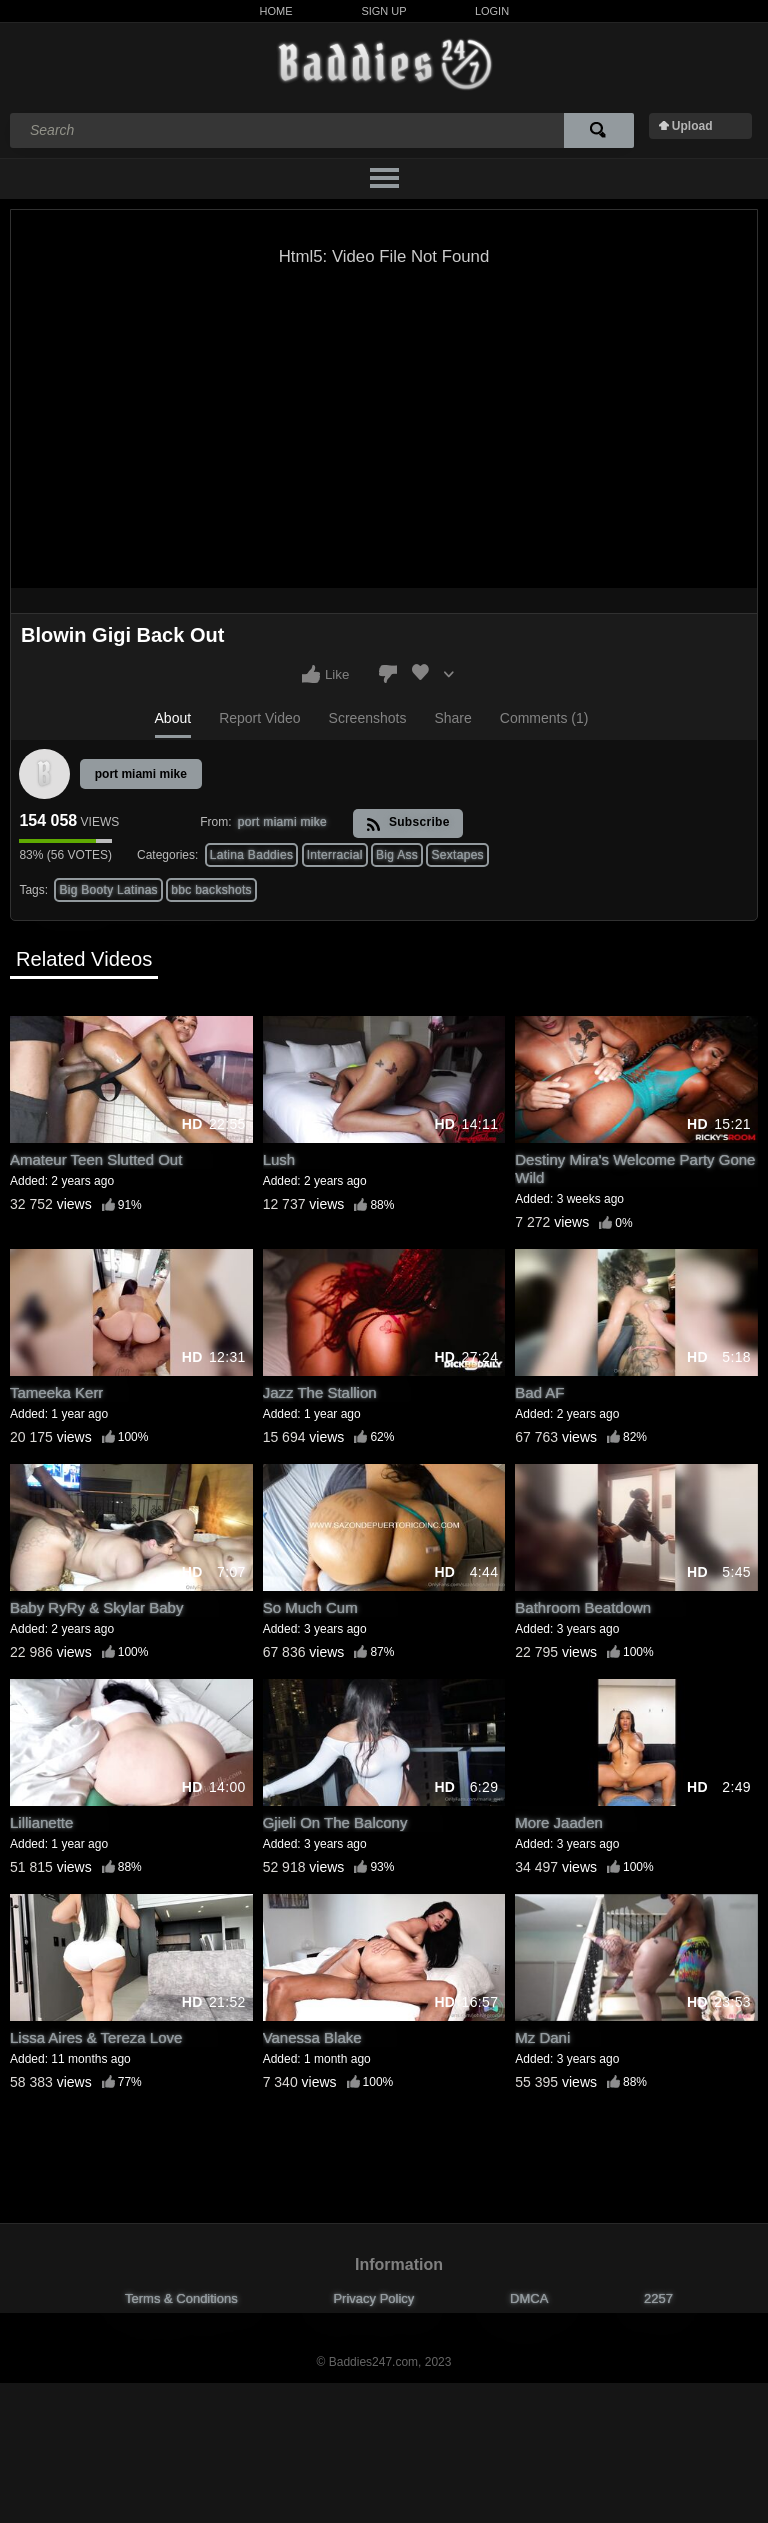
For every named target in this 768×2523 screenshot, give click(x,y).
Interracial (335, 855)
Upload (692, 126)
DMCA (529, 2298)
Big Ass (397, 855)
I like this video (311, 674)
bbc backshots (211, 890)
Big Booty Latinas (108, 890)
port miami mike (141, 774)
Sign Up (383, 11)
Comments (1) (544, 718)
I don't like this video (388, 674)
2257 (658, 2298)
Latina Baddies (252, 855)
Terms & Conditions (181, 2298)
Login (492, 11)
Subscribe (407, 823)
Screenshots (368, 718)
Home (276, 11)
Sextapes (457, 855)
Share (452, 718)
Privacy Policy (373, 2298)
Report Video (259, 718)
